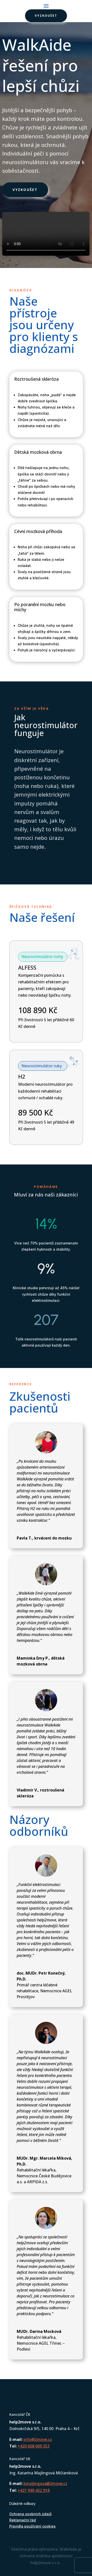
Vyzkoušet (46, 16)
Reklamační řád (22, 2520)
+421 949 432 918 (34, 2490)
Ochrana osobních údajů (30, 2514)
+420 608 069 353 (34, 2446)
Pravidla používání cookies (32, 2526)
